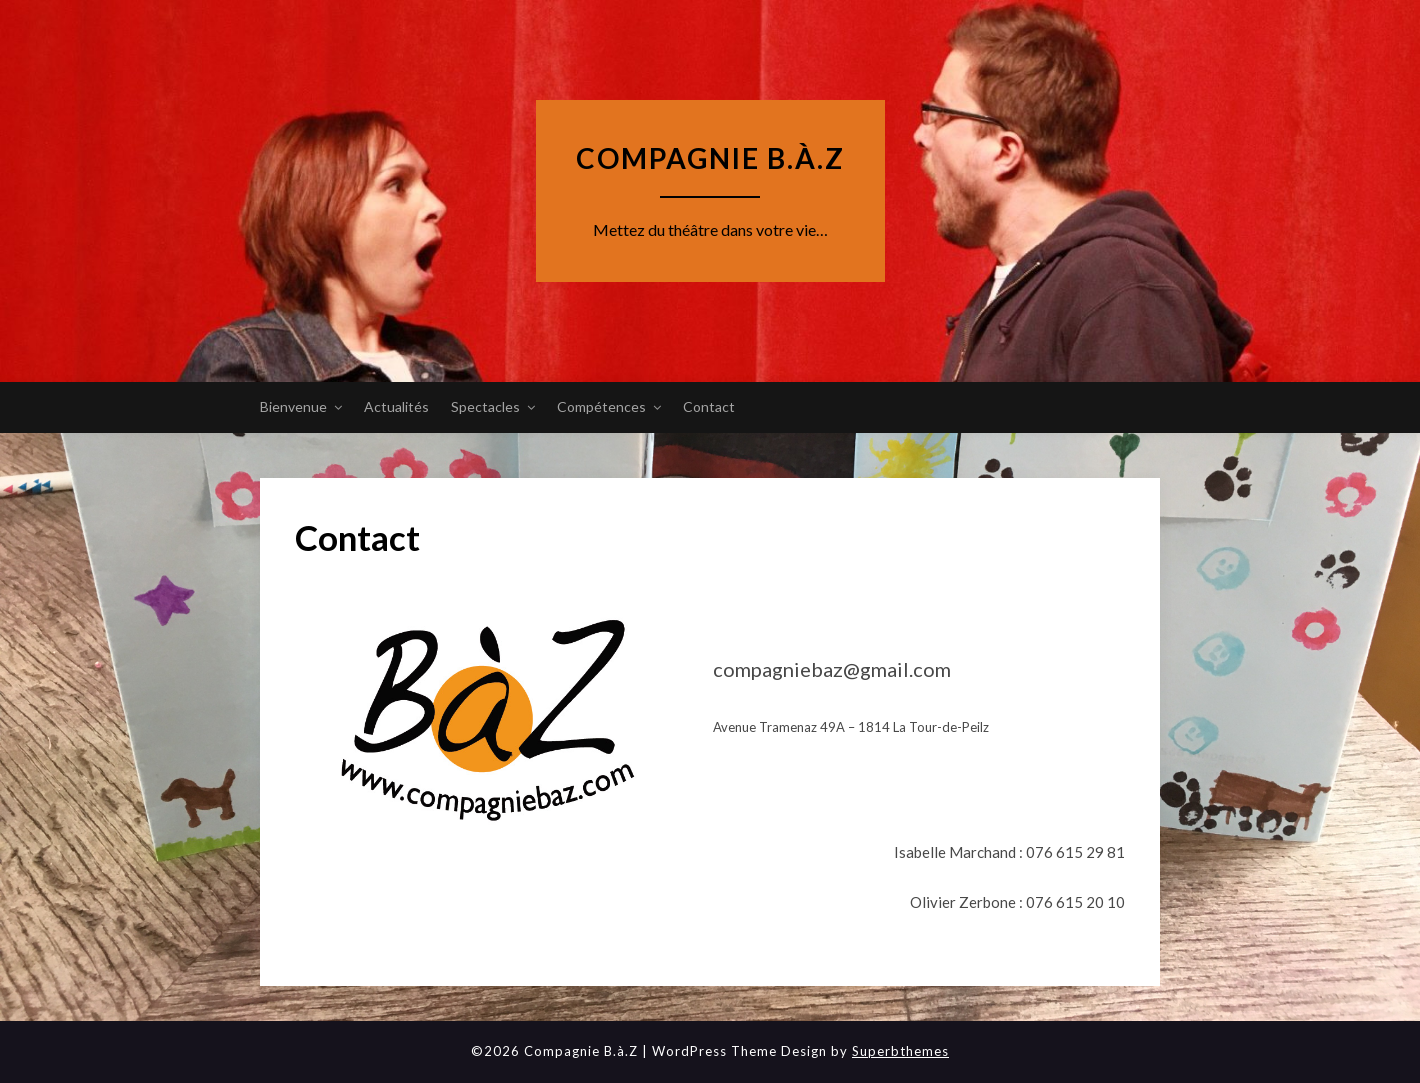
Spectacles (485, 406)
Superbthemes (900, 1051)
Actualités (396, 406)
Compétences (601, 406)
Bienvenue (293, 406)
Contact (709, 406)
